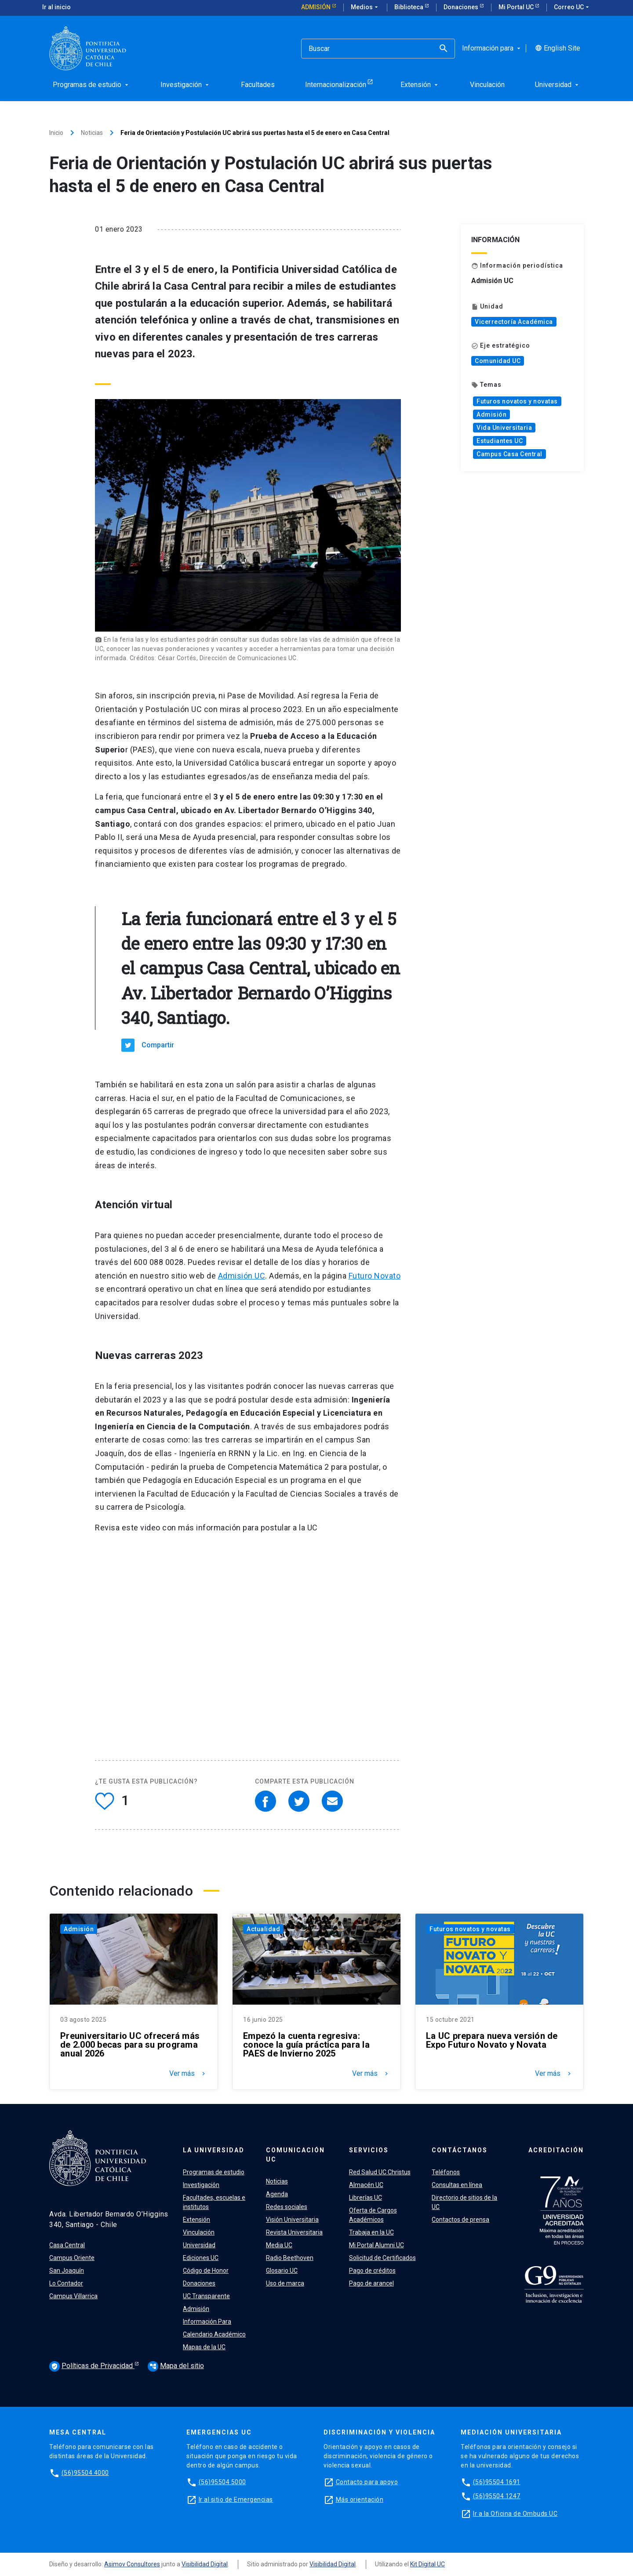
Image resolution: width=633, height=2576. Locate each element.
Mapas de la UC (204, 2347)
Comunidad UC (497, 360)
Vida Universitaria (504, 427)
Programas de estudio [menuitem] (91, 84)
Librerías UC (365, 2197)
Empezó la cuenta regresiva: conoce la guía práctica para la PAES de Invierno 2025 (306, 2044)
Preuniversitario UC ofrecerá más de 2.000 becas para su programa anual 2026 (130, 2044)
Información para (492, 48)
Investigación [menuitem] (185, 84)
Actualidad (263, 1929)
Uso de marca (285, 2283)
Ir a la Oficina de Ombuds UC (515, 2513)
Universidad (199, 2245)
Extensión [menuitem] (420, 84)
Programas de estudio (213, 2172)
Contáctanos (459, 2150)
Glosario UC (282, 2270)
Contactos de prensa (460, 2219)
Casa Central (67, 2245)
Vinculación (199, 2232)
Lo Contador (66, 2283)
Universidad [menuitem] (557, 84)
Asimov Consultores (132, 2564)
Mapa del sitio (176, 2366)
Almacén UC (366, 2184)
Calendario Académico (214, 2334)
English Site (557, 48)
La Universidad (213, 2150)
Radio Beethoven (289, 2257)
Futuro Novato (375, 1275)
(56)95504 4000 (85, 2472)
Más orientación (360, 2499)
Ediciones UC (200, 2257)
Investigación (201, 2184)
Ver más (188, 2073)
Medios (365, 7)
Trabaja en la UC (371, 2232)
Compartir (158, 1045)
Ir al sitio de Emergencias (236, 2499)
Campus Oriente (72, 2257)
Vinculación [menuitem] (487, 84)
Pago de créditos (372, 2270)
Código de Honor (206, 2270)
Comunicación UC (295, 2155)
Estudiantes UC (500, 440)
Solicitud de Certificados (382, 2257)
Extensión (196, 2219)
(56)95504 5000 (222, 2481)
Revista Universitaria (294, 2232)
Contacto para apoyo (367, 2481)
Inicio (56, 132)
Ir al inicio (56, 7)
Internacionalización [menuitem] (335, 84)
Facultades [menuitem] (258, 84)
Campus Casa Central (509, 454)
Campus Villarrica (73, 2296)
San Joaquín (66, 2270)
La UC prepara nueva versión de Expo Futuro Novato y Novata (492, 2040)
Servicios (369, 2150)
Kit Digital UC (427, 2564)
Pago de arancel (371, 2283)
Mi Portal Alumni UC (376, 2245)
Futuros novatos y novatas (517, 401)
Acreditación (556, 2150)
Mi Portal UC (516, 7)
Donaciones (462, 7)
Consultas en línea (457, 2184)
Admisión (316, 7)
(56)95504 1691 (496, 2481)
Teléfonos (446, 2172)
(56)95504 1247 (496, 2496)
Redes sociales (286, 2206)
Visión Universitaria (292, 2219)
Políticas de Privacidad (92, 2366)
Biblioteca (409, 7)
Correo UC (572, 7)
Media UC (279, 2245)
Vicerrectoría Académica (514, 321)
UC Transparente (206, 2296)
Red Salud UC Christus (380, 2172)
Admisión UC (242, 1275)
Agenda (277, 2194)
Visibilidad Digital (205, 2564)
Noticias (92, 132)
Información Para (207, 2321)
